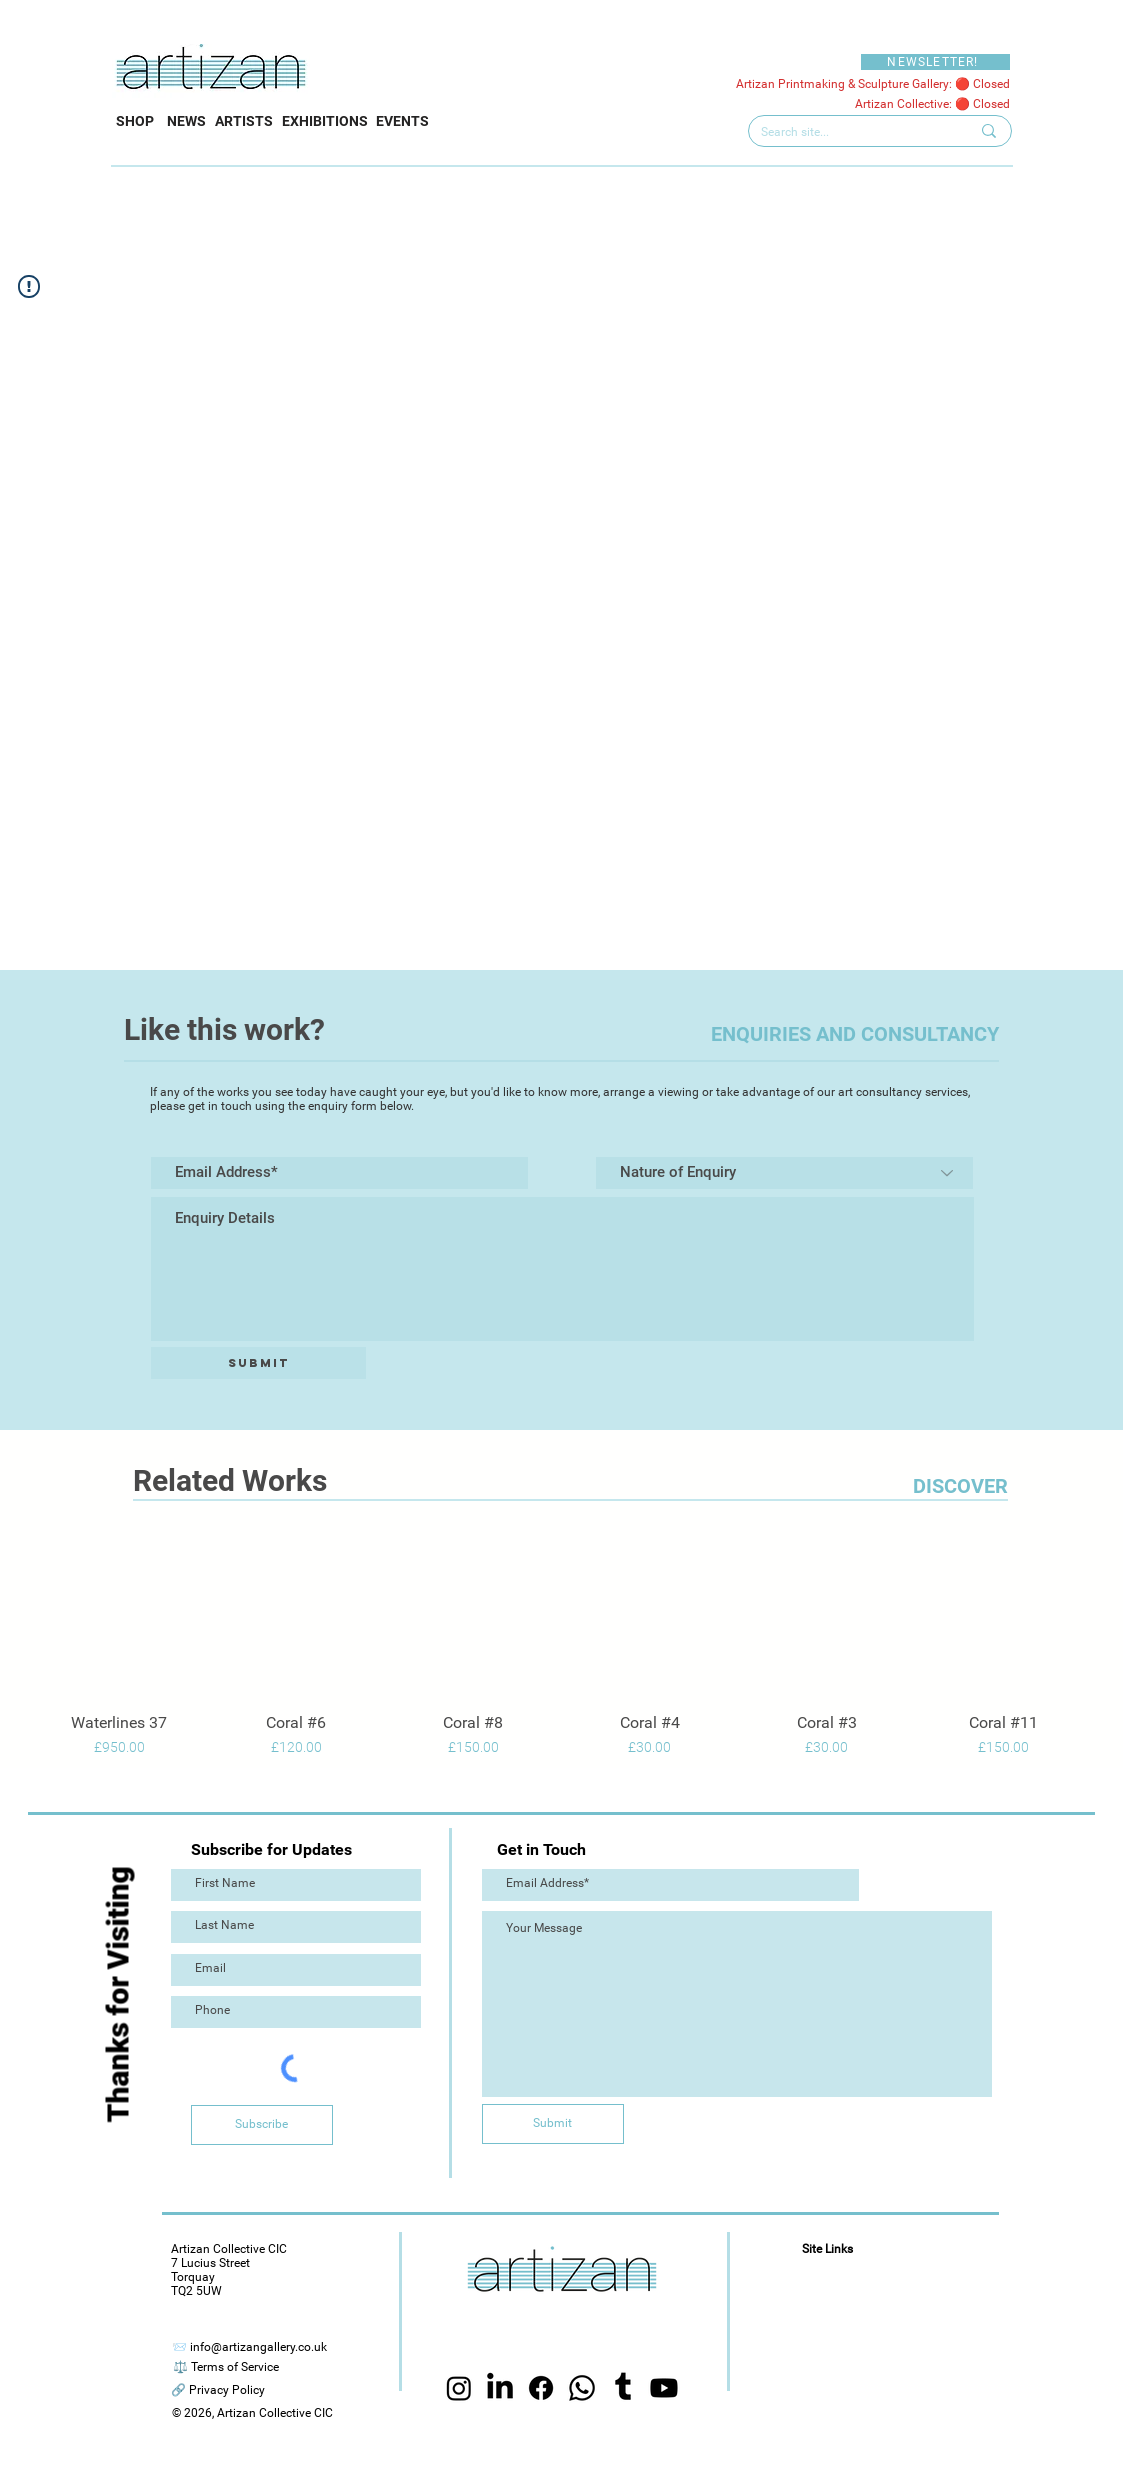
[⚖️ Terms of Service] (226, 2367)
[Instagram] (459, 2388)
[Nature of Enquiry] (784, 1173)
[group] (561, 1649)
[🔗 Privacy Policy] (218, 2390)
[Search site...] (850, 132)
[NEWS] (187, 122)
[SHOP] (135, 122)
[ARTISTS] (244, 122)
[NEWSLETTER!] (935, 62)
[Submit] (258, 1363)
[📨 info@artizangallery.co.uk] (249, 2347)
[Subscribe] (262, 2125)
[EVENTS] (402, 122)
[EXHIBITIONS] (325, 122)
